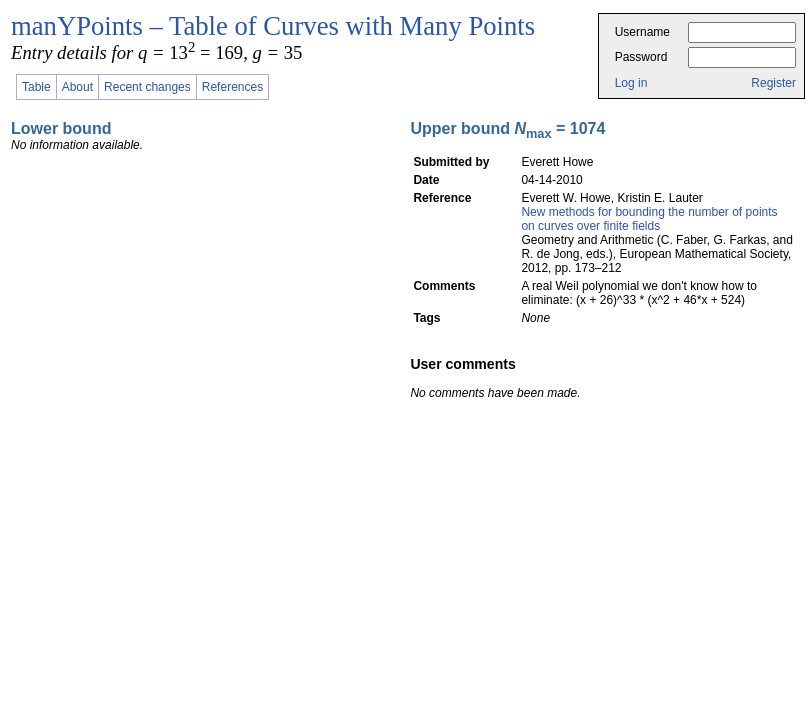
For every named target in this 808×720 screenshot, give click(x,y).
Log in (631, 83)
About (77, 87)
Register (773, 83)
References (232, 87)
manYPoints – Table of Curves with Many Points (273, 26)
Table (36, 87)
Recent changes (147, 87)
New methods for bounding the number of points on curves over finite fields (649, 219)
